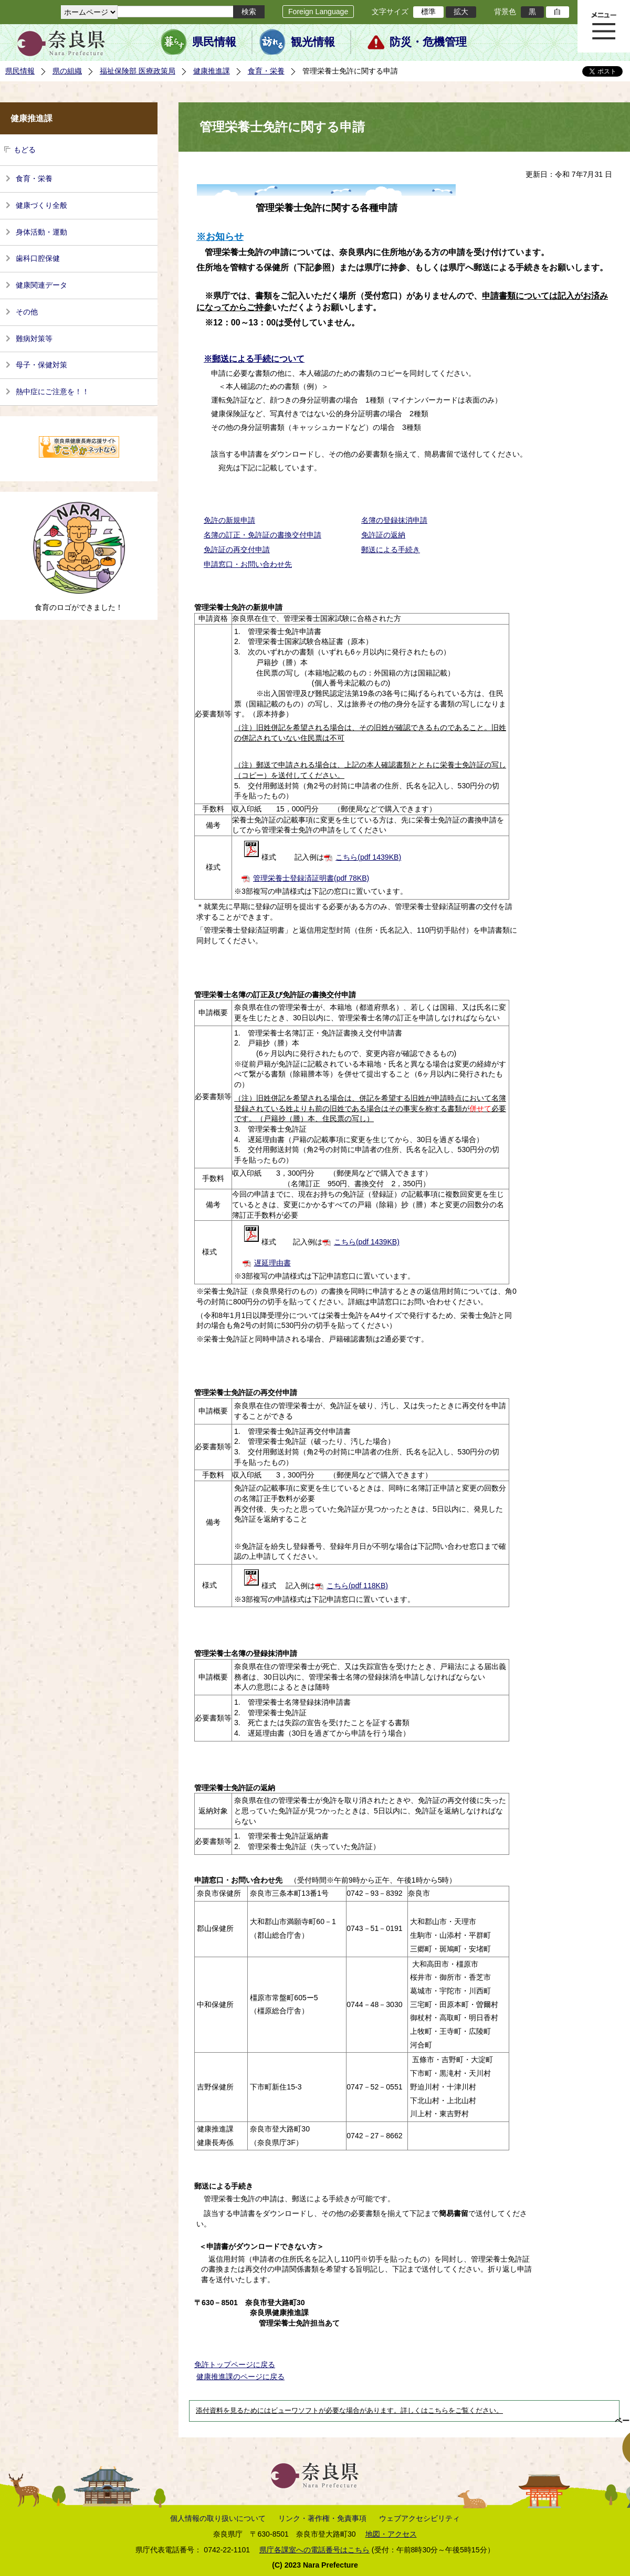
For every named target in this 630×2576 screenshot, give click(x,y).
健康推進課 (211, 71)
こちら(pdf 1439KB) (368, 857)
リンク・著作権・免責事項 (322, 2518)
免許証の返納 (383, 535)
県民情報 (214, 42)
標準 (428, 11)
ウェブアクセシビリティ (419, 2518)
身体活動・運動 (41, 232)
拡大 (461, 11)
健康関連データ (41, 285)
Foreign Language (318, 11)
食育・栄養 (266, 71)
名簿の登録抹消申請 (394, 520)
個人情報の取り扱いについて (218, 2518)
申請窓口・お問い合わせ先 (248, 564)
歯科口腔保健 (38, 258)
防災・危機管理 (428, 42)
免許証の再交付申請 (237, 549)
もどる (25, 149)
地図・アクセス (391, 2534)
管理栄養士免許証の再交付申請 (245, 1392)
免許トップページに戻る (234, 2364)
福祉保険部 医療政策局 (137, 71)
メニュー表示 (604, 26)
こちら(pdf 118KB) (357, 1585)
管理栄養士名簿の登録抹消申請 (245, 1653)
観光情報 (313, 42)
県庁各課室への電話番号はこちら (314, 2550)
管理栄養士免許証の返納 (234, 1787)
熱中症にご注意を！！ (52, 391)
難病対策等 (34, 338)
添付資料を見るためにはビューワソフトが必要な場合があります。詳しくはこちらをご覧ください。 (349, 2410)
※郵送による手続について (254, 358)
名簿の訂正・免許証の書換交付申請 (262, 535)
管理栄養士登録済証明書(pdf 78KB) (311, 878)
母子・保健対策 (41, 365)
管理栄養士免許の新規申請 (238, 607)
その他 (27, 312)
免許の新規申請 (229, 520)
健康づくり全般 (41, 205)
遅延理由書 (272, 1263)
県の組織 (67, 71)
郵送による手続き (390, 549)
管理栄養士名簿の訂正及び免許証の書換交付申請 (275, 994)
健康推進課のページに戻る (240, 2376)
